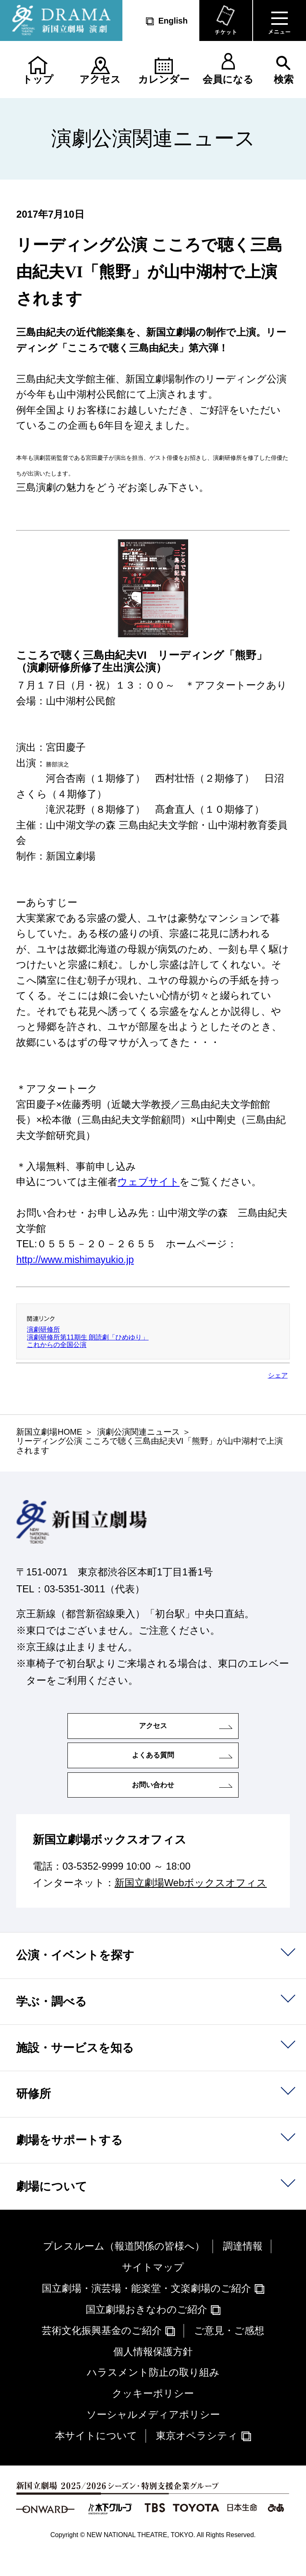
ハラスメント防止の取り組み (153, 2393)
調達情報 (243, 2267)
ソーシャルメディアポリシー (153, 2435)
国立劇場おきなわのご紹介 (146, 2330)
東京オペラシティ (197, 2456)
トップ (37, 79)
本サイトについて (96, 2456)
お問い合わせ (153, 1802)
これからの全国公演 (56, 1344)
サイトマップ (153, 2288)
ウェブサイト (148, 1181)
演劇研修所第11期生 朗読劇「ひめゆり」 (87, 1337)
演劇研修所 (43, 1329)
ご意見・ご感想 (229, 2351)
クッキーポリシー (153, 2414)
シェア (278, 1375)
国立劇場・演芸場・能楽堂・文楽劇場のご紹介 (146, 2309)
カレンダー (163, 79)
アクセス (100, 79)
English (173, 20)
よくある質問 (153, 1765)
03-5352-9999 (92, 1887)
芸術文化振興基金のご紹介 (102, 2351)
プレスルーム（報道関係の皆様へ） (124, 2267)
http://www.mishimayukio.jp (75, 1259)
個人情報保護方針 (153, 2372)
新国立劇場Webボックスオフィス (191, 1903)
